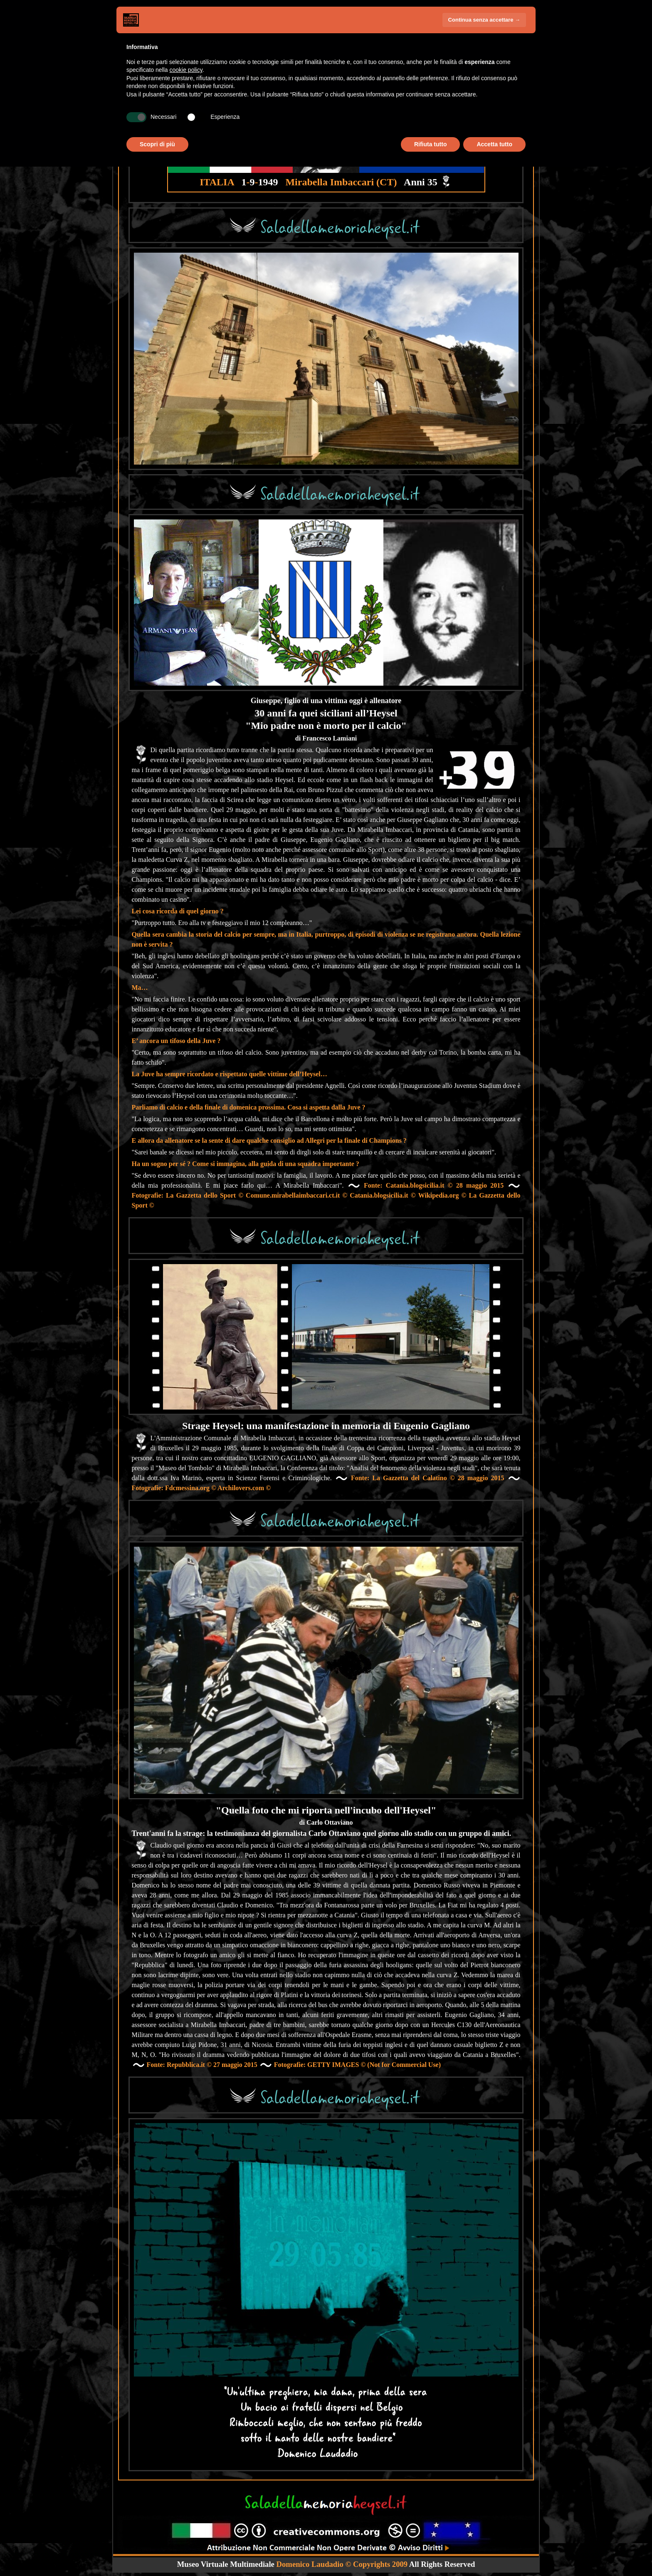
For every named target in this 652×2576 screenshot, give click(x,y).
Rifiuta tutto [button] (430, 144)
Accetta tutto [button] (494, 144)
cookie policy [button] (186, 69)
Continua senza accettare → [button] (484, 20)
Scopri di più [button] (157, 144)
